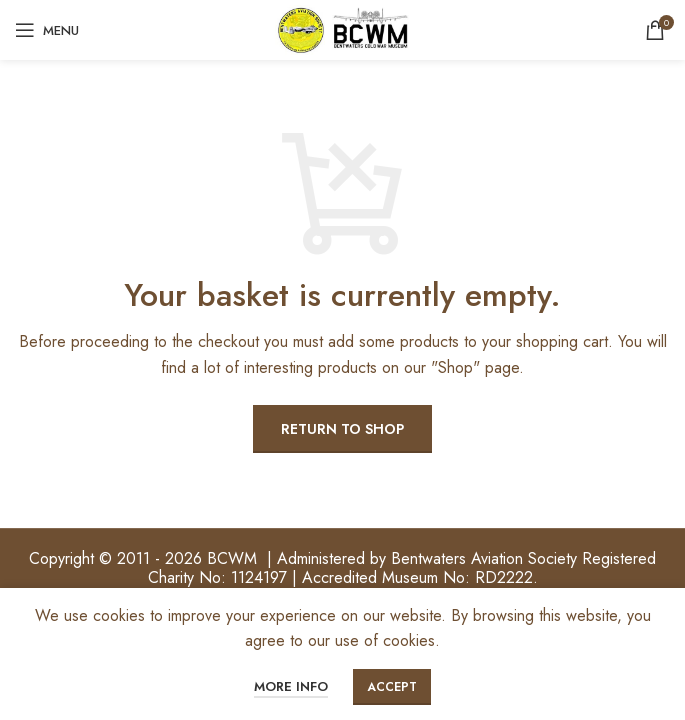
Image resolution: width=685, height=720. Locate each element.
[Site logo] (343, 28)
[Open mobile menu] (47, 30)
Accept (392, 687)
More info (291, 686)
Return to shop (342, 429)
